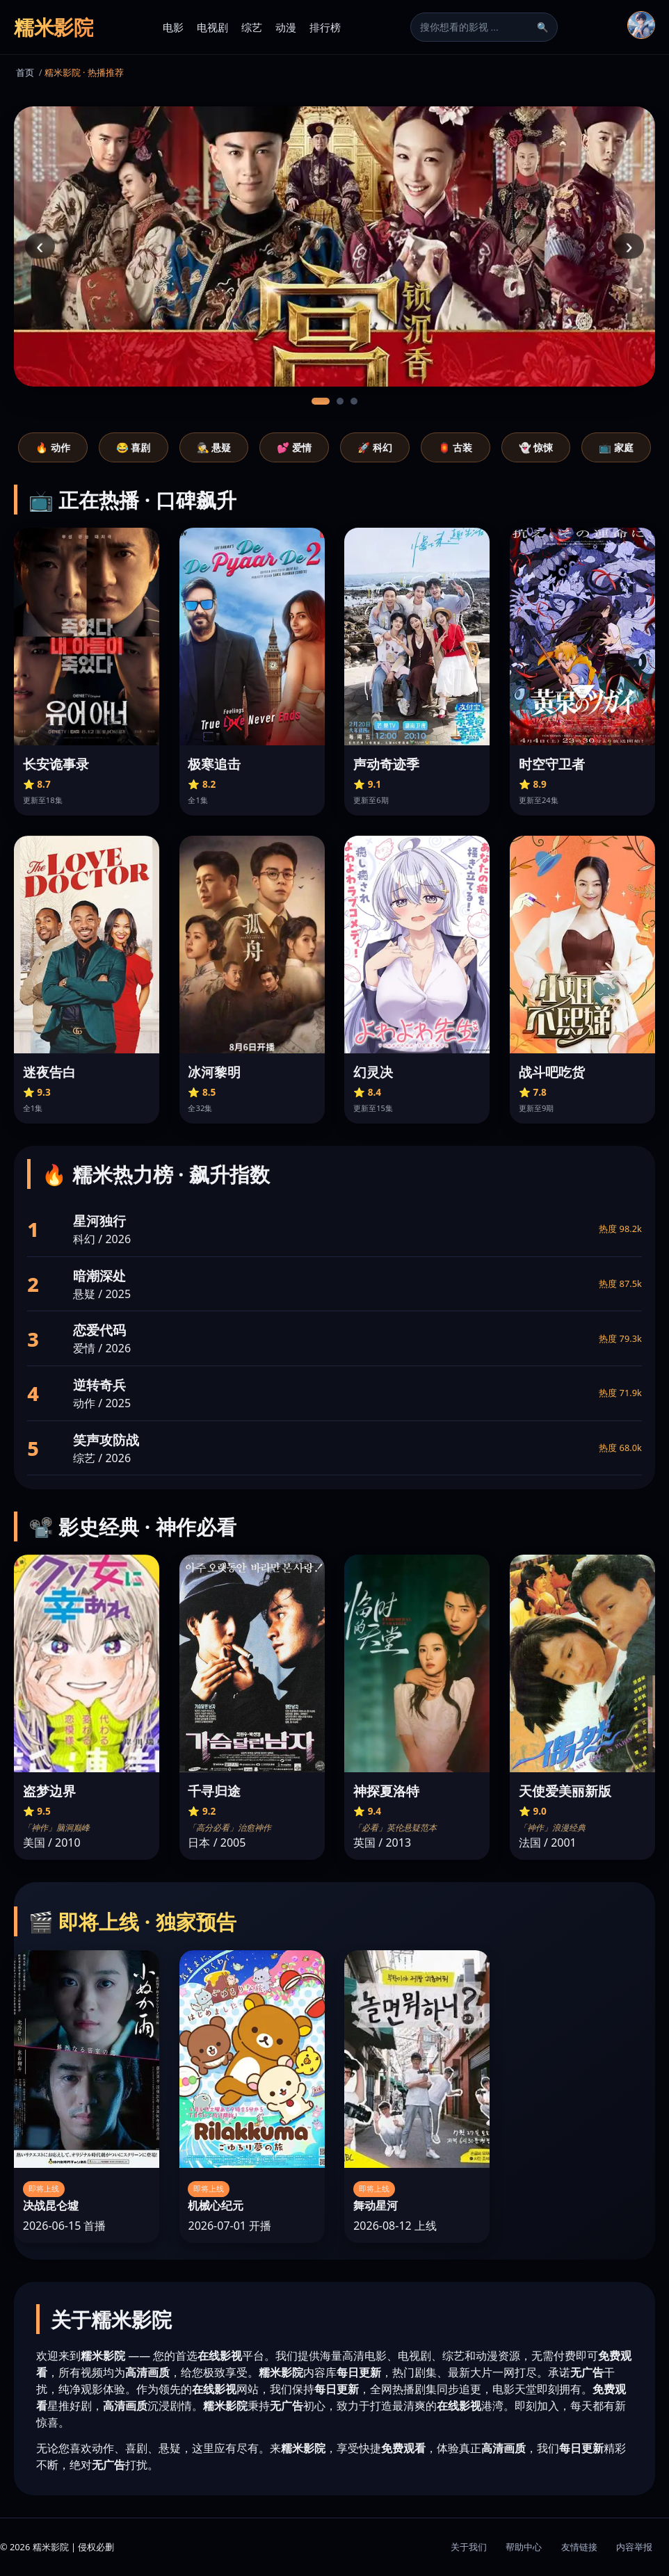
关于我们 (469, 2547)
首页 (25, 72)
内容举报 (634, 2547)
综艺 (251, 27)
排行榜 (325, 27)
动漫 (285, 27)
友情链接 (579, 2547)
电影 (173, 27)
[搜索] (475, 27)
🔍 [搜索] (543, 27)
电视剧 (212, 27)
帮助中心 (524, 2547)
